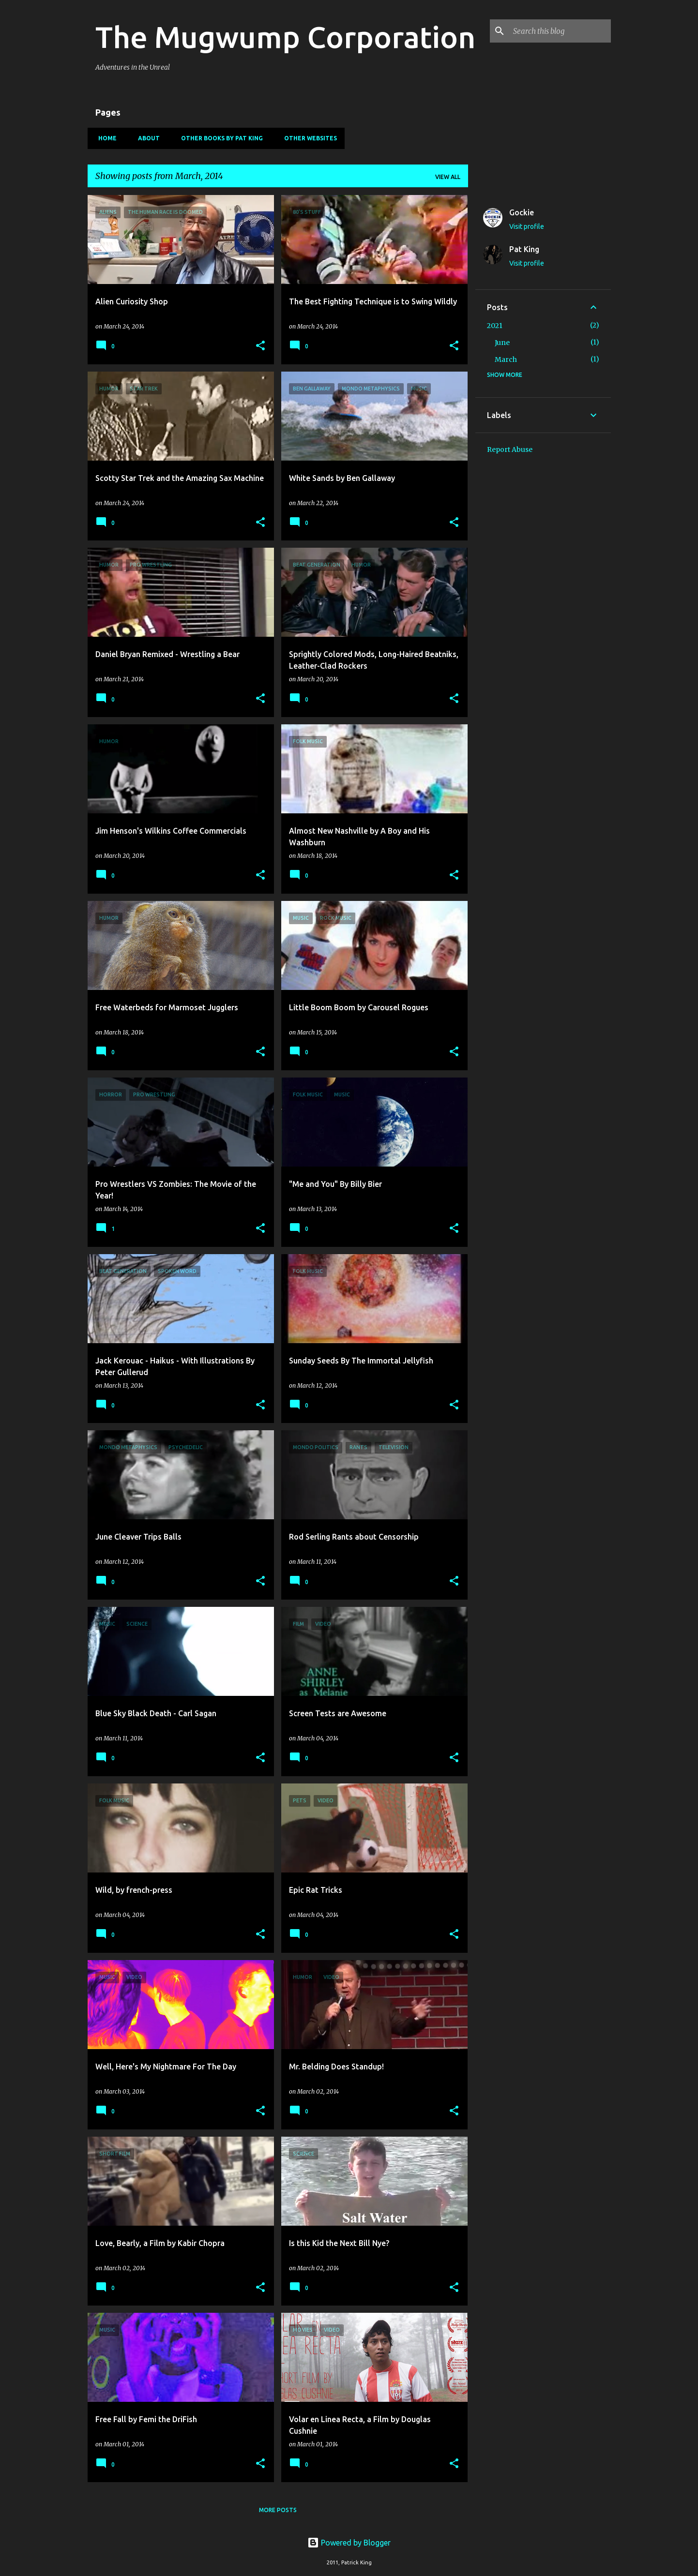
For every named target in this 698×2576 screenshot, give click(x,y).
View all (447, 177)
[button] (260, 346)
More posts (278, 2510)
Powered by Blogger (349, 2542)
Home (104, 138)
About (146, 138)
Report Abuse (509, 449)
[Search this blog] (560, 31)
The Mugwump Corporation (285, 37)
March (506, 359)
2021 (494, 325)
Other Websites (307, 138)
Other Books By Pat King (219, 138)
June (502, 342)
